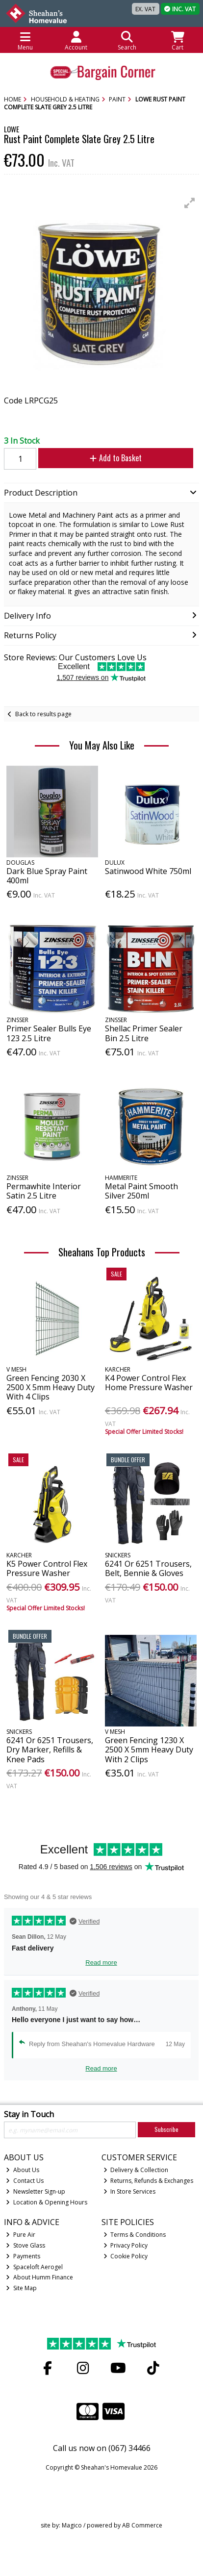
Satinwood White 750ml (148, 871)
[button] (190, 203)
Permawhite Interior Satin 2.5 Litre (43, 1191)
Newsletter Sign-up (35, 2191)
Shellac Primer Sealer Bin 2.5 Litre (143, 1033)
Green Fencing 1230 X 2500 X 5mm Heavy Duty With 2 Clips (149, 1749)
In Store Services (129, 2191)
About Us (22, 2170)
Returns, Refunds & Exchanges (148, 2180)
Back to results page (43, 714)
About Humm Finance (39, 2277)
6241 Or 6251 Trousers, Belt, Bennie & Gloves (148, 1568)
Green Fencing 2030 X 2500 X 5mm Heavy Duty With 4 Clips (50, 1387)
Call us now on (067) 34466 (102, 2448)
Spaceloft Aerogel (34, 2267)
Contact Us (25, 2180)
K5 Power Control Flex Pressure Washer (46, 1568)
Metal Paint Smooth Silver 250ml (141, 1191)
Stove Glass (25, 2245)
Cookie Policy (125, 2256)
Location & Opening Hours (46, 2202)
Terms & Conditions (134, 2234)
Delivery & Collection (136, 2170)
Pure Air (20, 2234)
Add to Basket (116, 458)
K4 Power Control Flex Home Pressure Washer (149, 1383)
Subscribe (166, 2129)
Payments (23, 2256)
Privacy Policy (125, 2245)
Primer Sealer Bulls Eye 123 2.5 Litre (48, 1033)
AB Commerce (142, 2525)
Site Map (21, 2288)
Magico (72, 2525)
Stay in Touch (29, 2115)
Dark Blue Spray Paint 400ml (46, 876)
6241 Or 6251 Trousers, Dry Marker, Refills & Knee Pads (49, 1749)
